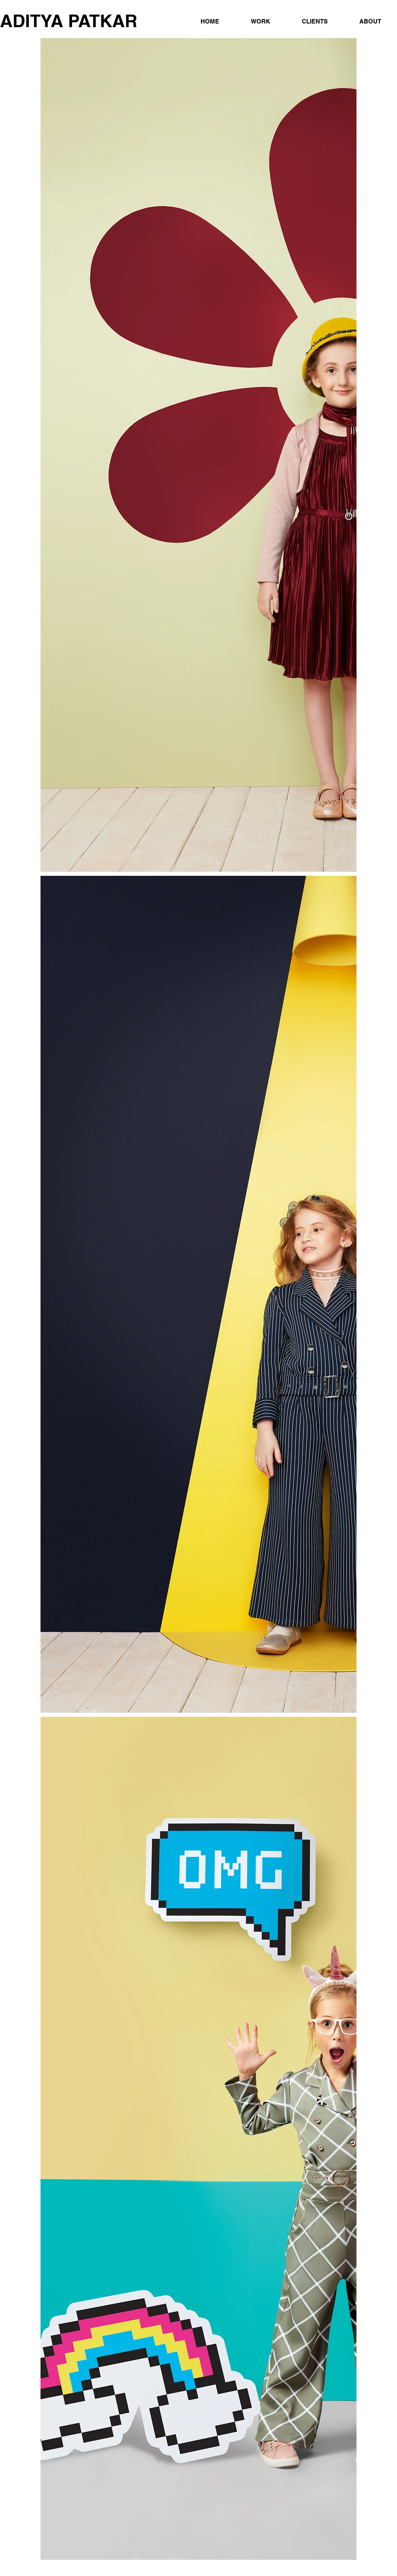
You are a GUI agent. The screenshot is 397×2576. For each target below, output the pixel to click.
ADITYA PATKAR (68, 21)
